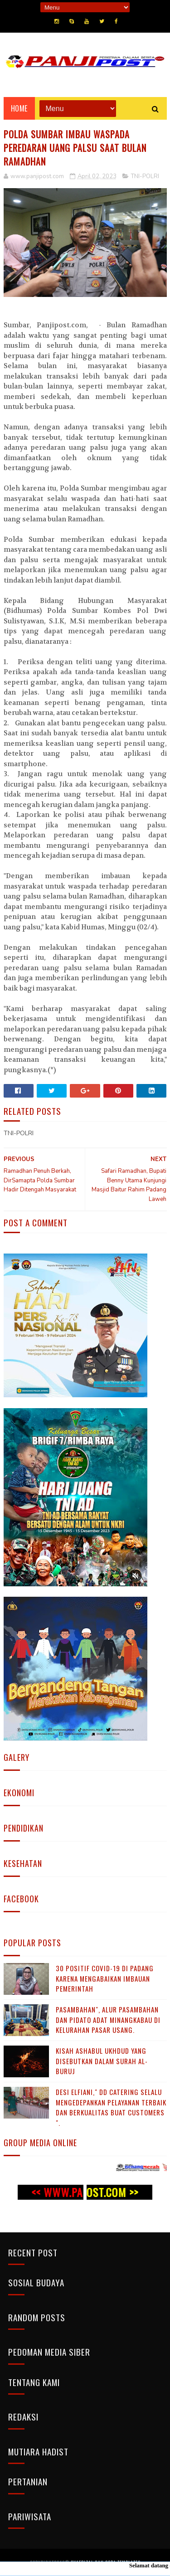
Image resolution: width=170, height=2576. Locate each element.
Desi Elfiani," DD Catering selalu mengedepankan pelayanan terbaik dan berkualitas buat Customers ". (111, 2107)
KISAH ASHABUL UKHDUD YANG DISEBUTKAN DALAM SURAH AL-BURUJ (102, 2061)
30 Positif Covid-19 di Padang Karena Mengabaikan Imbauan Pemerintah (105, 1978)
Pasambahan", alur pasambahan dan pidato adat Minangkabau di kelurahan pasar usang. (108, 2019)
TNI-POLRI (145, 176)
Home (19, 108)
